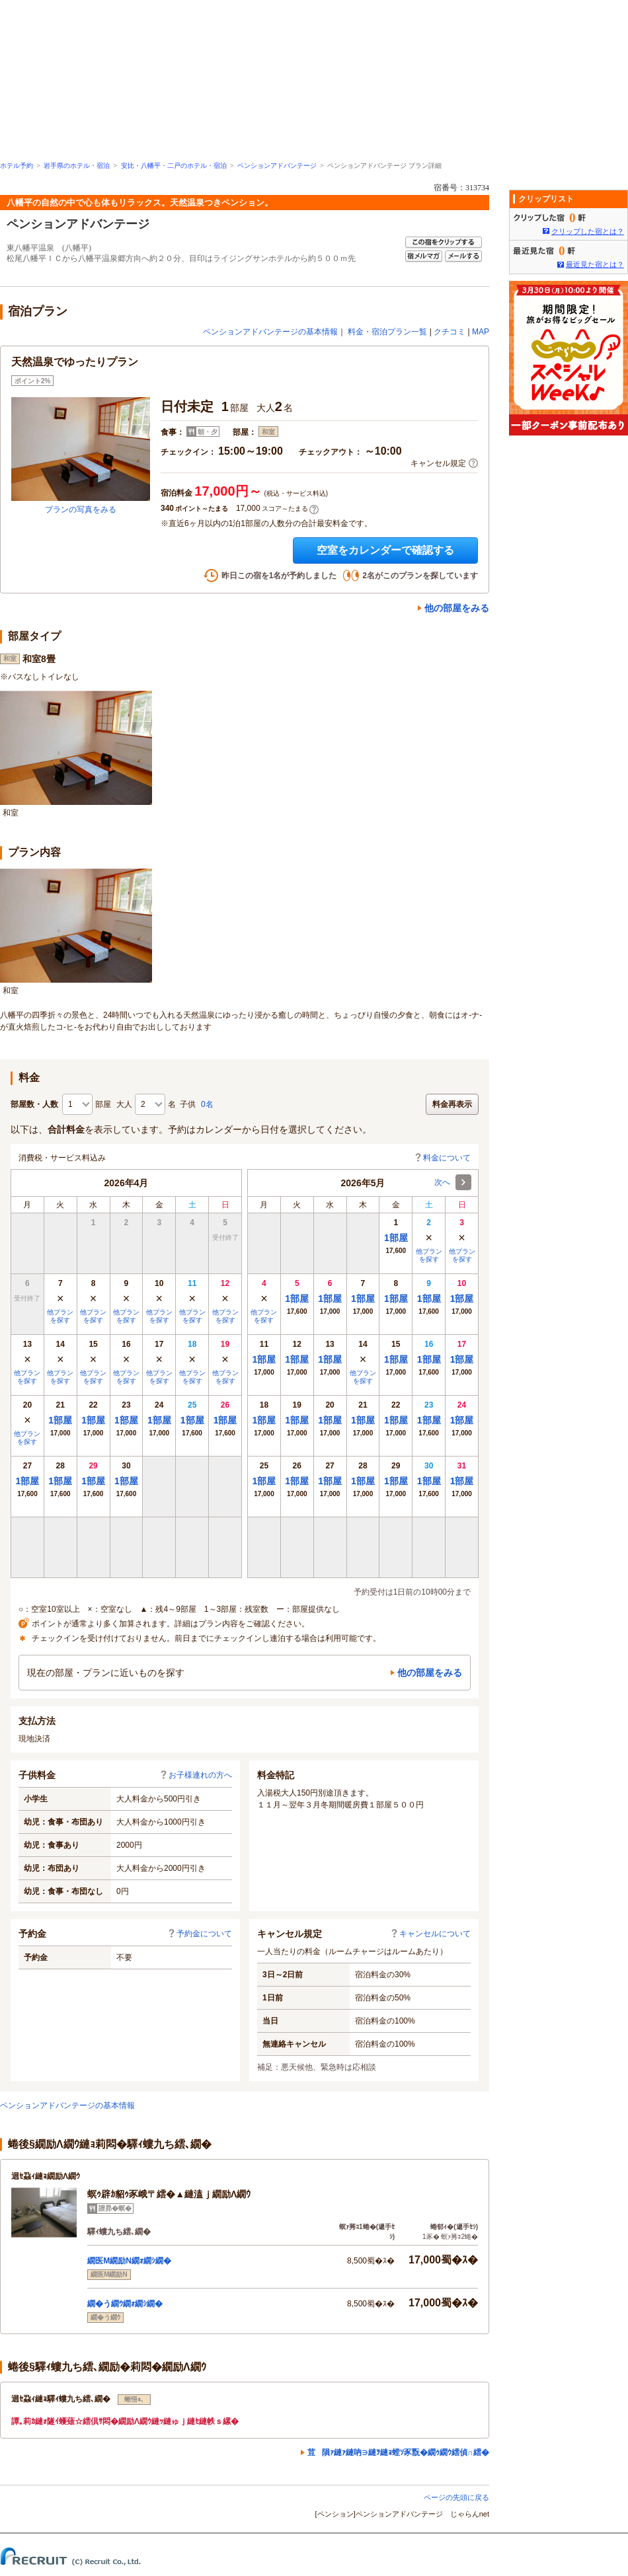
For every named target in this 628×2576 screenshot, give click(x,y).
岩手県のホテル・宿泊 (77, 165)
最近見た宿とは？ (595, 264)
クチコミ (449, 331)
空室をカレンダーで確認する (385, 550)
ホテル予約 (16, 165)
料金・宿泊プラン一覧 (387, 331)
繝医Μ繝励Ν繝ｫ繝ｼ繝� (129, 2260)
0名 (207, 1104)
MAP (480, 331)
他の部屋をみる (456, 608)
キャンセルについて (430, 1933)
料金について (442, 1157)
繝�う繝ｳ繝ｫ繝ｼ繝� (125, 2303)
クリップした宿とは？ (587, 231)
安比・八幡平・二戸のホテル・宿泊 (174, 165)
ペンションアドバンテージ (277, 165)
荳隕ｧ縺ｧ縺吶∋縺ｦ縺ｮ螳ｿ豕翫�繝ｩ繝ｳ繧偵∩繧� (398, 2452)
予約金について (199, 1933)
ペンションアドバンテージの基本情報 (270, 331)
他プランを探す (60, 1316)
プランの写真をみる (80, 509)
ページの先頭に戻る (456, 2497)
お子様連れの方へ (195, 1775)
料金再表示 (452, 1104)
